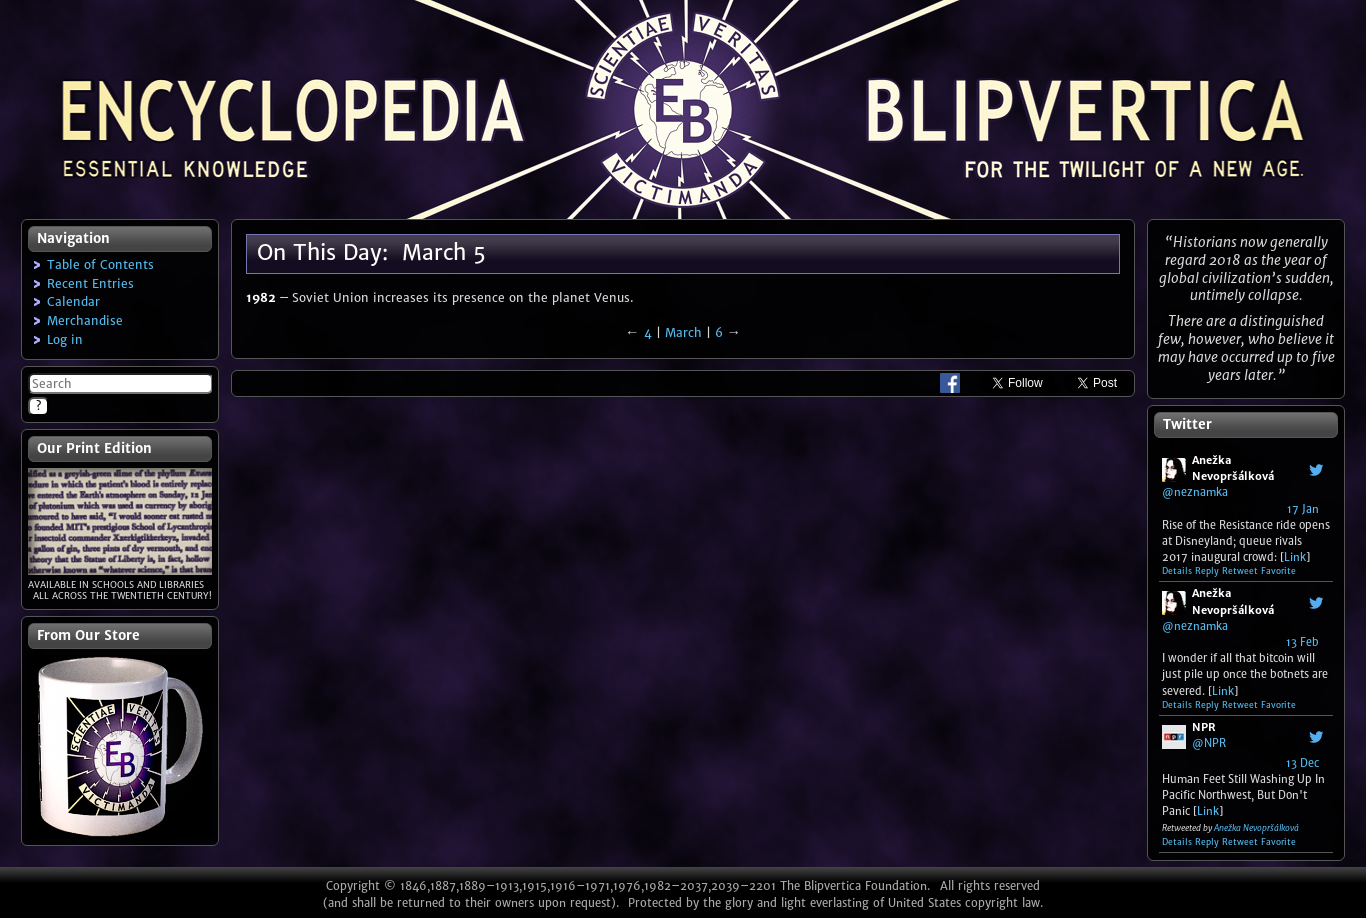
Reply (1207, 571)
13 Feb (1302, 642)
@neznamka (1195, 492)
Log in (65, 339)
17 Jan (1303, 509)
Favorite (1278, 571)
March (683, 332)
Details (1177, 571)
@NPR (1209, 743)
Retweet (1240, 571)
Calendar (73, 301)
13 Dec (1302, 763)
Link (1295, 557)
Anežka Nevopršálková (1256, 828)
